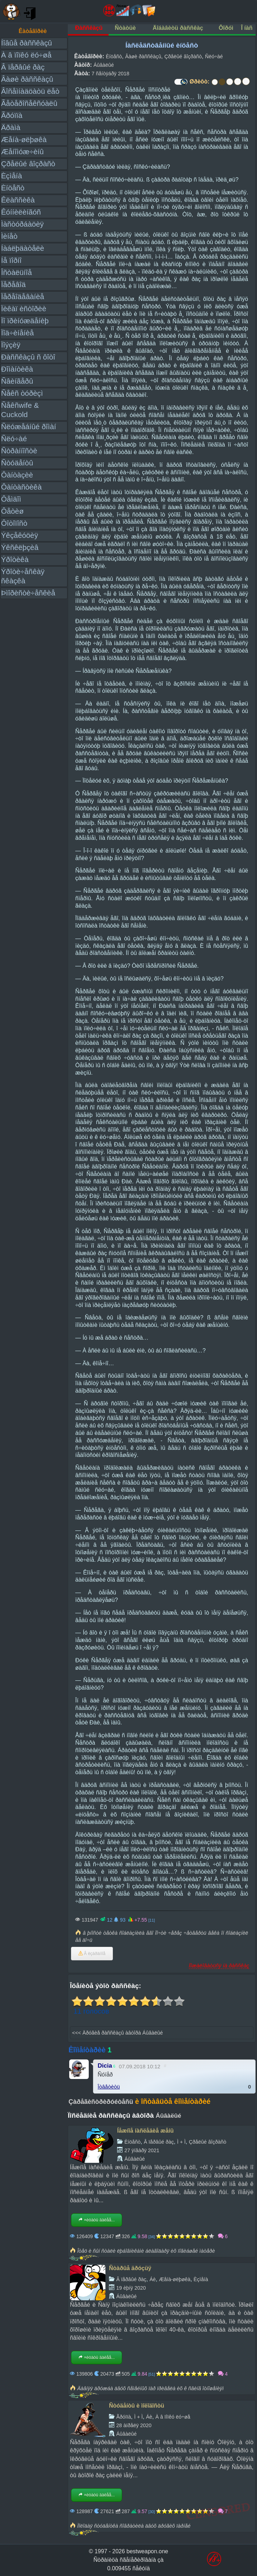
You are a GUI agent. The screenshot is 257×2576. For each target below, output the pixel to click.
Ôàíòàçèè (17, 475)
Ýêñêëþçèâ (19, 547)
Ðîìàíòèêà (17, 369)
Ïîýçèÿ (10, 345)
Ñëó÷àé (14, 438)
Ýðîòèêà (14, 559)
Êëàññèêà (18, 200)
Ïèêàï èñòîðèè (23, 308)
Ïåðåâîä (13, 284)
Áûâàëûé (103, 65)
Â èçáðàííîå (91, 1953)
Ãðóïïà (11, 115)
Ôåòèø (12, 511)
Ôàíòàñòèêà (21, 487)
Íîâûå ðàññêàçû (26, 43)
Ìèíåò (9, 236)
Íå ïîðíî (11, 260)
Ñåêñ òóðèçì (22, 393)
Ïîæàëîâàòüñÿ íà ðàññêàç (219, 1965)
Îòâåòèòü (109, 2087)
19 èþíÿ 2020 (131, 2288)
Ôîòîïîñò (14, 523)
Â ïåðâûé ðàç (23, 67)
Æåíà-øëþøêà (24, 139)
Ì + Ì (181, 2142)
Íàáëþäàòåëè (22, 248)
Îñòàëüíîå (16, 272)
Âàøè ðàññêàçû (27, 79)
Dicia (105, 2065)
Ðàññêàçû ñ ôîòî (28, 357)
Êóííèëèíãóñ (21, 212)
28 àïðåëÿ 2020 (133, 2425)
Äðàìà (10, 127)
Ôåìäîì (11, 499)
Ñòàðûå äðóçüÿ (130, 2268)
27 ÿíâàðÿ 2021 (141, 2150)
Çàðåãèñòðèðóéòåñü (101, 2101)
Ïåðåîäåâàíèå (22, 296)
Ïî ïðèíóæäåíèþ (25, 321)
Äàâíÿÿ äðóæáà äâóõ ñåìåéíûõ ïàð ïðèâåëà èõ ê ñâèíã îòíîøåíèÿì (150, 2388)
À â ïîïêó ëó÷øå (26, 55)
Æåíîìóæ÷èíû (22, 151)
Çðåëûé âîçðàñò (28, 164)
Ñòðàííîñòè (19, 451)
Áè (152, 2279)
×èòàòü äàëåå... (96, 2220)
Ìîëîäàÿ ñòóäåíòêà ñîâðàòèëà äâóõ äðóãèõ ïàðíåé (133, 2526)
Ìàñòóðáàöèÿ (22, 224)
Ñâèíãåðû (17, 381)
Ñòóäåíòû (17, 463)
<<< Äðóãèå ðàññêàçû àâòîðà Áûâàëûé (117, 2033)
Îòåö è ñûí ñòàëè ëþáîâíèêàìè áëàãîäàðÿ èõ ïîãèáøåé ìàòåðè (146, 2251)
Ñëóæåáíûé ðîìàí (28, 426)
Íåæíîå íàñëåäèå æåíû (145, 2131)
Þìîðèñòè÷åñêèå (28, 593)
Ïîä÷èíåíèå (17, 333)
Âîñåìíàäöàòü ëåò (30, 91)
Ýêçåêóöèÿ (19, 535)
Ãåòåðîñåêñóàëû (29, 103)
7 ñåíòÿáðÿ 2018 (110, 73)
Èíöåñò (12, 188)
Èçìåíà (11, 176)
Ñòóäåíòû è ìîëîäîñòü (136, 2406)
